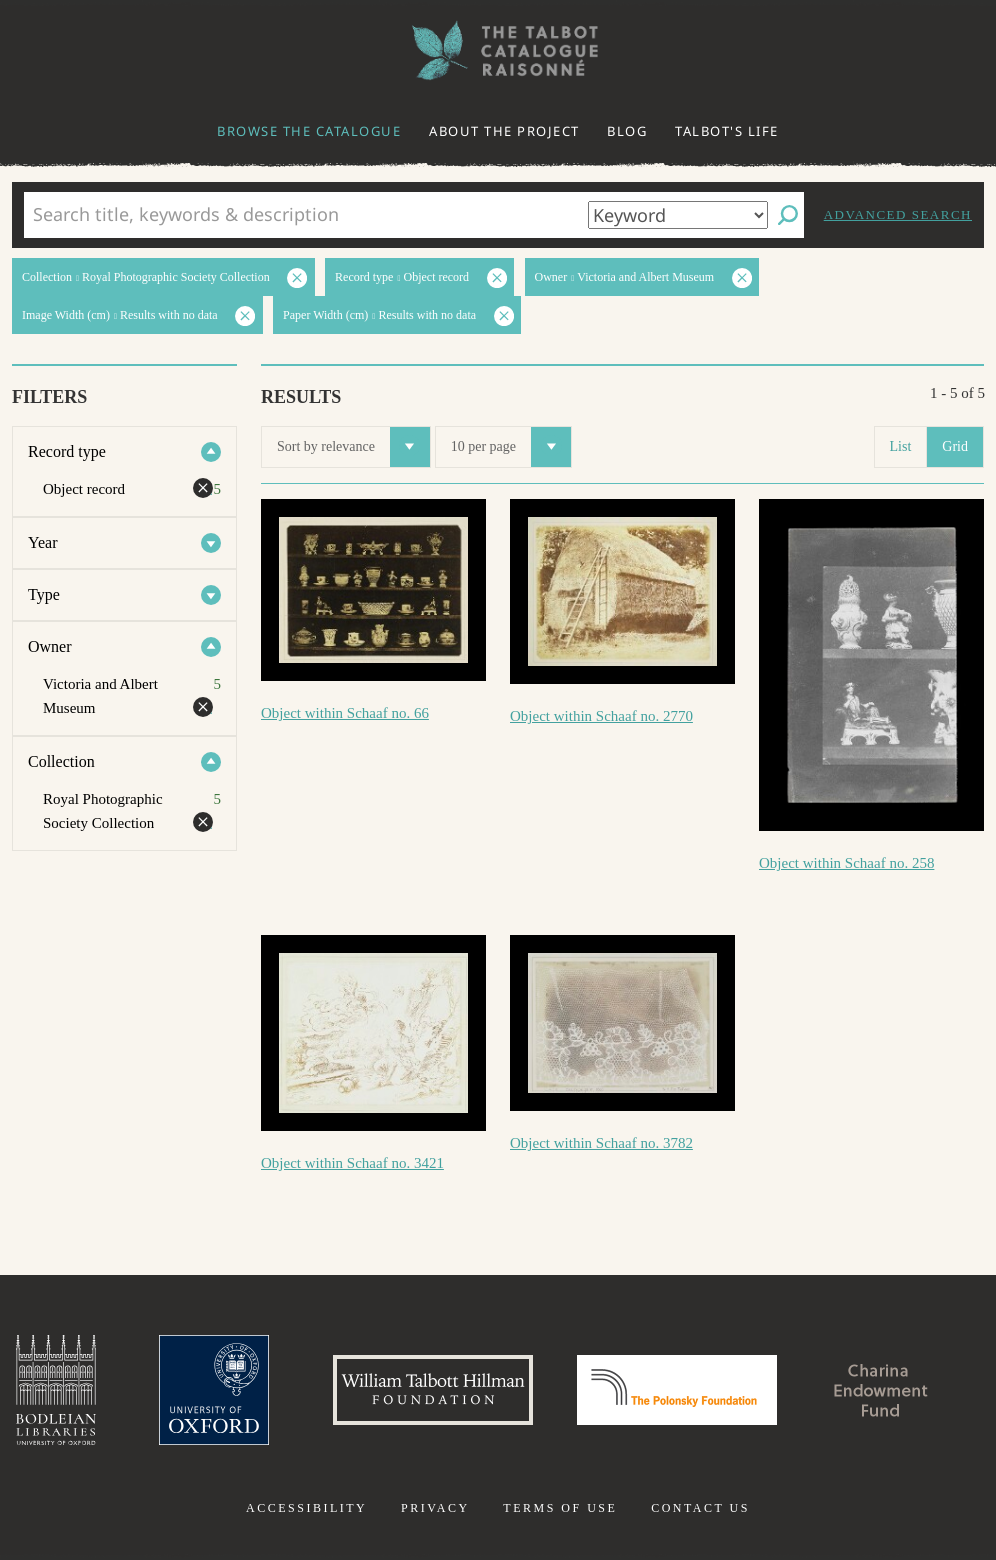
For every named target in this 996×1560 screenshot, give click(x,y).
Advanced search (898, 214)
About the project (504, 131)
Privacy (435, 1508)
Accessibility (306, 1508)
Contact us (700, 1508)
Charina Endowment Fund (881, 1390)
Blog (627, 131)
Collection (61, 761)
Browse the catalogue (309, 131)
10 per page (511, 447)
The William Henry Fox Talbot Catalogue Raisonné (498, 50)
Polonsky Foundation (677, 1390)
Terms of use (560, 1508)
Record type (67, 451)
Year (42, 542)
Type (44, 594)
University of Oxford (214, 1390)
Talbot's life (727, 131)
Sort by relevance (353, 447)
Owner (50, 646)
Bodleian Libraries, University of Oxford (56, 1390)
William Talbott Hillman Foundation (433, 1390)
